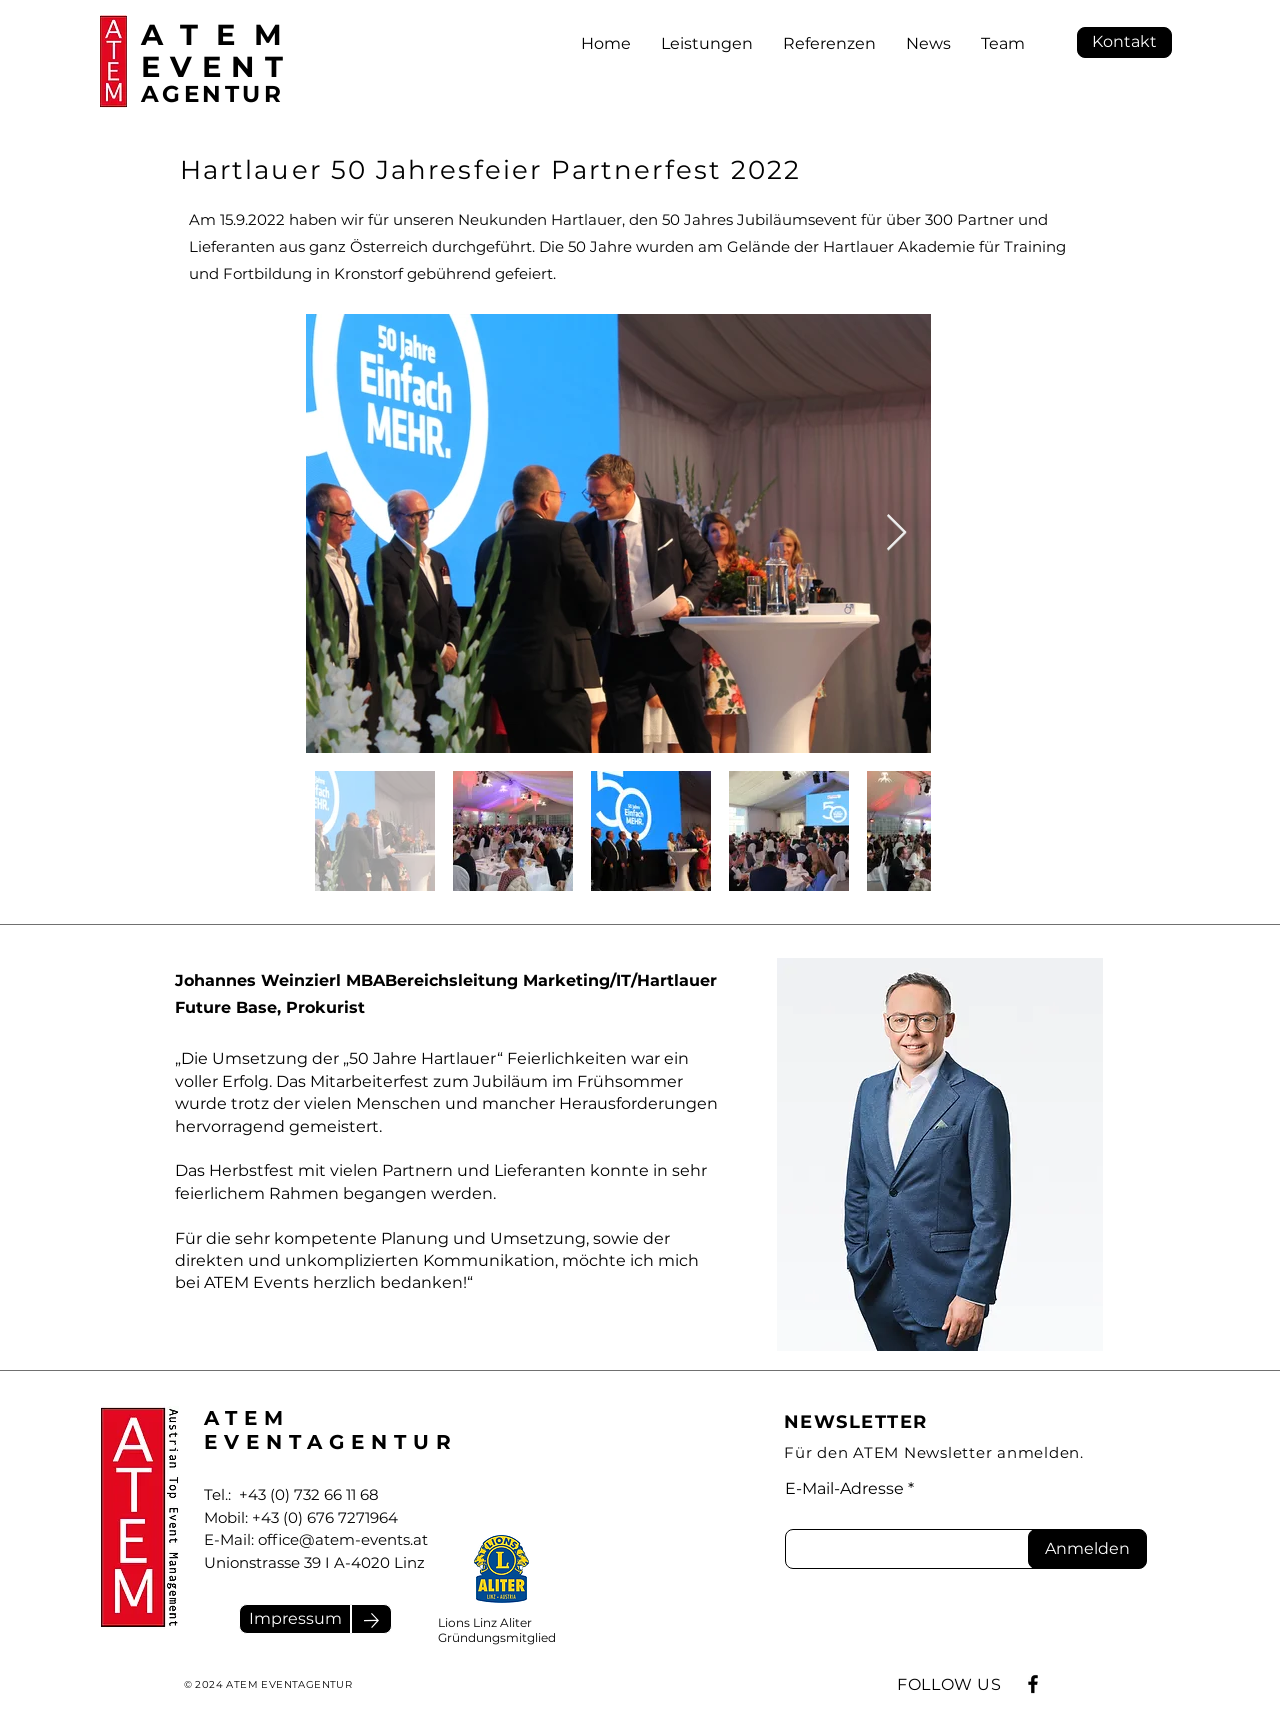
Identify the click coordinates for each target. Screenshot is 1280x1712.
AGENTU (202, 94)
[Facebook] (1033, 1684)
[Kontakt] (1124, 42)
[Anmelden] (1087, 1549)
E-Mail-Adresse (844, 1489)
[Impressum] (295, 1619)
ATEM (220, 34)
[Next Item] (896, 533)
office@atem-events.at (343, 1539)
